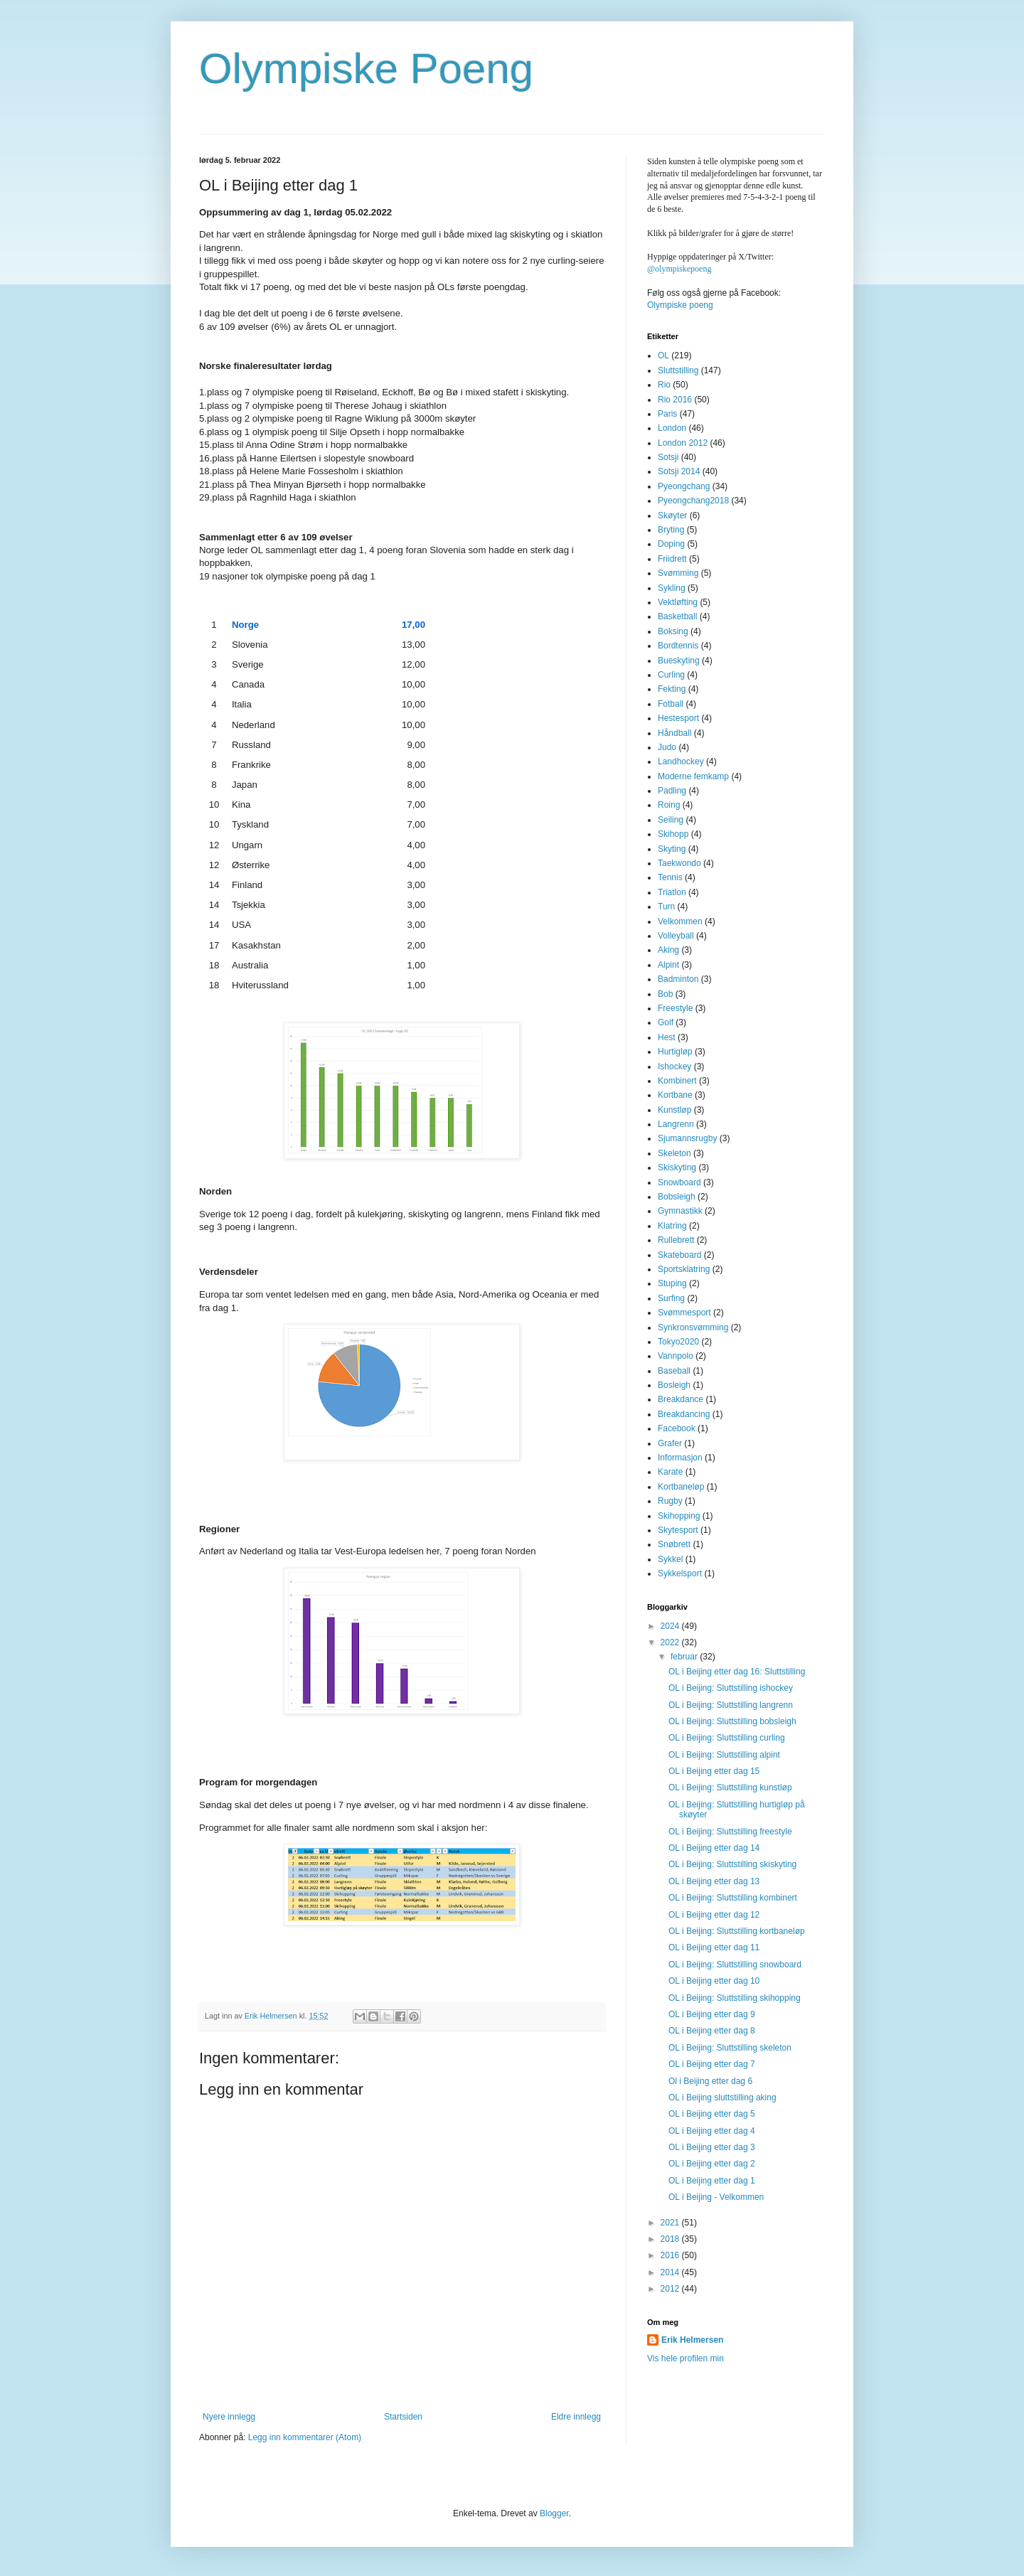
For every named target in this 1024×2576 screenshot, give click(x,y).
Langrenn (676, 1124)
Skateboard (679, 1255)
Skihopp (673, 834)
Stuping (672, 1283)
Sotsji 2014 (679, 471)
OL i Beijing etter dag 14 (713, 1848)
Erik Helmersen (692, 2340)
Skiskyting (677, 1167)
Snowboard (679, 1182)
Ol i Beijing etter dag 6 (710, 2081)
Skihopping (679, 1516)
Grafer (670, 1443)
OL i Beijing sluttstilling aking (722, 2097)
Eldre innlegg (576, 2417)
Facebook (676, 1428)
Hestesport (678, 718)
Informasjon (680, 1458)
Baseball (674, 1371)
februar (685, 1657)
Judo (667, 747)
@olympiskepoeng (679, 269)
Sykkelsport (680, 1573)
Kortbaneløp (681, 1487)
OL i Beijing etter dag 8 (711, 2031)
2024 (671, 1626)
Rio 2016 (675, 400)
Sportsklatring (684, 1269)
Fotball (670, 704)
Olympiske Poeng (366, 68)
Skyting (672, 849)
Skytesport (678, 1530)
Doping (671, 544)
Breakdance (680, 1399)
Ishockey (674, 1066)
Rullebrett (676, 1240)
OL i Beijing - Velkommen (716, 2197)
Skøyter (672, 515)
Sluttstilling (678, 370)
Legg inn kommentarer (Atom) (304, 2437)
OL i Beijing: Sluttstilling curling (726, 1738)
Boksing (673, 631)
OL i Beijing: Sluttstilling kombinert (732, 1898)
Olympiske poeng (680, 305)
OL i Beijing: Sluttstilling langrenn (730, 1705)
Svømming (678, 573)
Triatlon (672, 892)
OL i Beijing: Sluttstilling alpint (724, 1755)
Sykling (672, 588)
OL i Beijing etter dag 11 (713, 1947)
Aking (668, 950)
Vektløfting (678, 602)
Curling (671, 675)
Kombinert (677, 1081)
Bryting (671, 530)
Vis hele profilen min (685, 2358)
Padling (672, 791)
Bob (665, 994)
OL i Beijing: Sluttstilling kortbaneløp (736, 1931)
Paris (667, 414)
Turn (666, 907)
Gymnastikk (680, 1211)
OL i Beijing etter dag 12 (713, 1915)
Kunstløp (674, 1110)
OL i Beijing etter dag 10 (713, 1981)
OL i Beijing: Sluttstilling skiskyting (732, 1864)
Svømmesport (684, 1313)
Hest (667, 1037)
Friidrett (672, 559)
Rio (664, 385)
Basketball (677, 616)
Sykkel (670, 1559)
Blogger (554, 2513)
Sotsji (668, 457)
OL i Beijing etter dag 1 (711, 2181)
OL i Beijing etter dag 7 (711, 2064)
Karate (670, 1472)
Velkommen (680, 921)
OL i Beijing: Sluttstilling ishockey (730, 1688)
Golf (665, 1022)
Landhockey (681, 761)
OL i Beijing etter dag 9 (711, 2014)
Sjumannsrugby (687, 1138)
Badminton (678, 979)
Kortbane (675, 1095)
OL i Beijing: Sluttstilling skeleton (729, 2048)
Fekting (672, 689)
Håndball (674, 733)
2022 (671, 1642)
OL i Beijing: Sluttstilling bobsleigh (732, 1721)
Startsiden (403, 2417)
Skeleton (674, 1153)
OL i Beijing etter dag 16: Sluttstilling (736, 1672)
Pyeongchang (684, 486)
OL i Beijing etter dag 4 (711, 2131)
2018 (671, 2239)
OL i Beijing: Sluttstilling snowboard (734, 1965)
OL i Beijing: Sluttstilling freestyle (730, 1832)
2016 (671, 2255)
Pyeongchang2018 (693, 501)
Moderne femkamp (693, 776)
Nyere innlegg (229, 2417)
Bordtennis (678, 646)
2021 (671, 2223)
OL (663, 355)
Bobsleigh (676, 1197)
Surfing (671, 1298)
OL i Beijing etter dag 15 (713, 1771)
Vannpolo (675, 1356)
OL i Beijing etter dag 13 (713, 1881)
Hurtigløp (675, 1052)
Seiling (670, 820)
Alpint (668, 965)
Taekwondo (679, 863)
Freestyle (675, 1008)
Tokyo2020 (678, 1342)
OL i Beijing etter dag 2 (711, 2164)
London (672, 428)
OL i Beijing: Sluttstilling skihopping (734, 1998)
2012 (671, 2289)
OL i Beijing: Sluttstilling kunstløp (730, 1787)
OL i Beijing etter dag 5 (711, 2114)
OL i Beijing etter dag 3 (711, 2147)
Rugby (670, 1501)
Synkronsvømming (693, 1327)
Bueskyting (679, 661)
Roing (669, 805)
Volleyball (676, 936)
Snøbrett (674, 1544)
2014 (671, 2272)
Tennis (670, 877)
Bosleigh (674, 1385)
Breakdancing (684, 1414)
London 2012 (683, 443)
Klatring (672, 1226)
